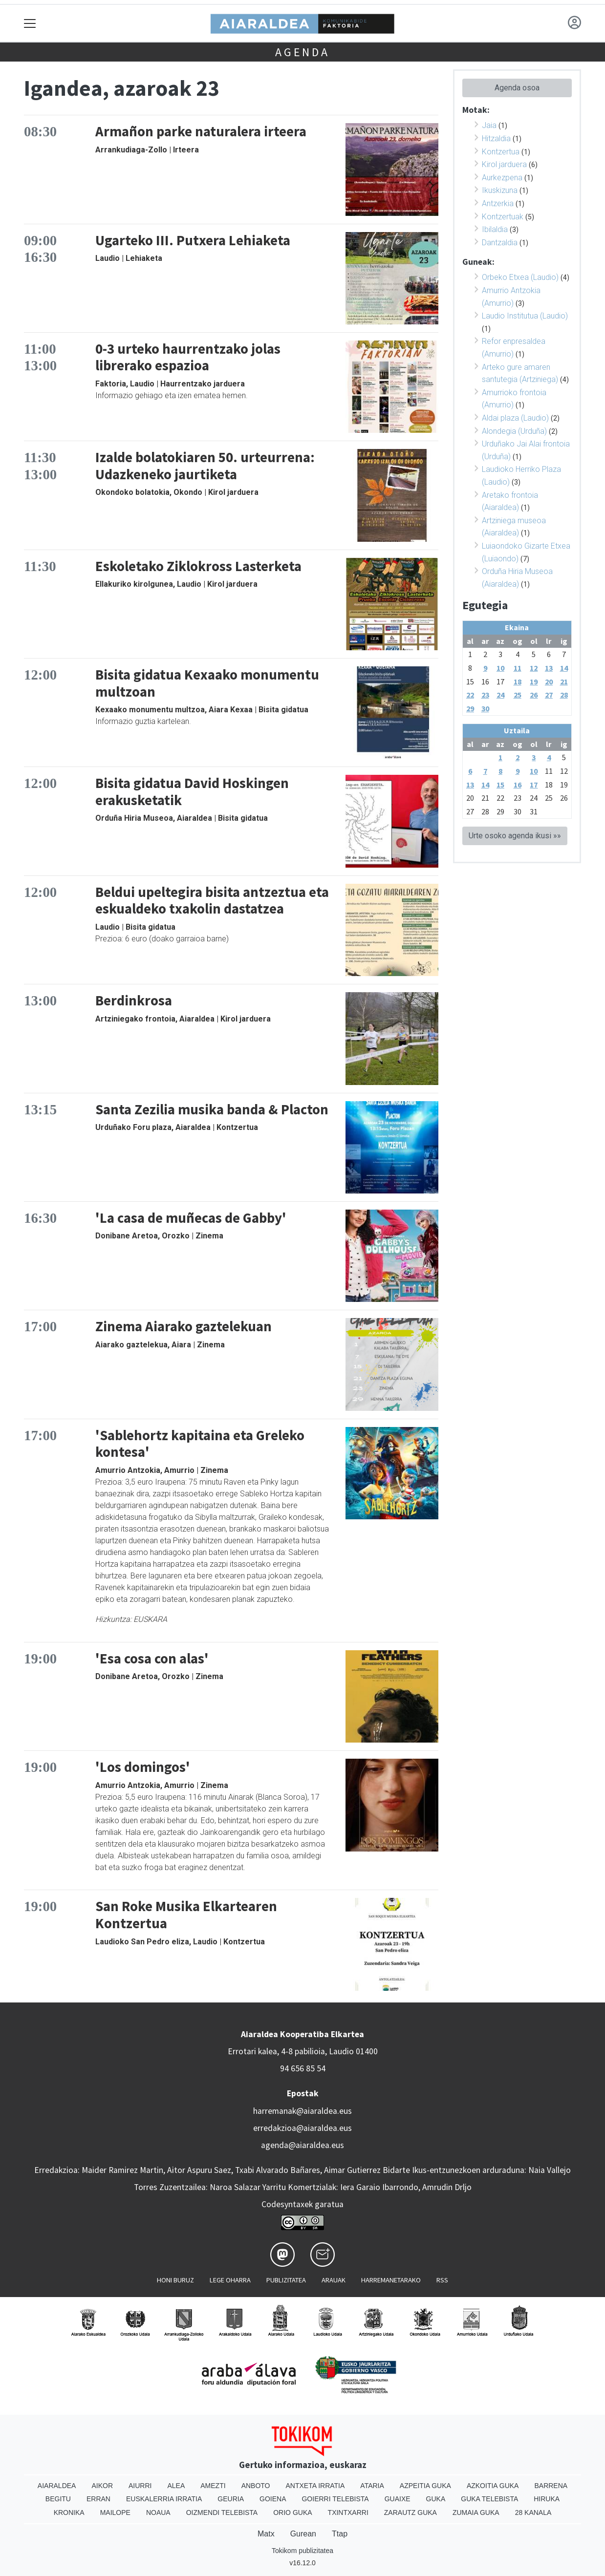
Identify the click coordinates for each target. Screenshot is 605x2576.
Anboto (255, 2486)
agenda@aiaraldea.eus (302, 2145)
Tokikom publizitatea (302, 2551)
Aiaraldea (57, 2486)
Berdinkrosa (133, 1000)
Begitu (58, 2499)
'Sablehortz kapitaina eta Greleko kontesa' (199, 1443)
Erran (98, 2499)
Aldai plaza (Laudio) (515, 418)
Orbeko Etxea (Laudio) (520, 277)
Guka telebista (489, 2499)
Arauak (334, 2280)
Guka (436, 2499)
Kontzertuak (502, 216)
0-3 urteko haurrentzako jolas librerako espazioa (188, 357)
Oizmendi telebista (222, 2512)
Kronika (69, 2512)
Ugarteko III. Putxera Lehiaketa (192, 240)
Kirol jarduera (504, 164)
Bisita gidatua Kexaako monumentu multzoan (207, 683)
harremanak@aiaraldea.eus (302, 2111)
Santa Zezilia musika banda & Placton (211, 1109)
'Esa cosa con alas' (152, 1658)
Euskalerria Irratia (164, 2499)
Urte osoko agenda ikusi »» (515, 835)
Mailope (115, 2512)
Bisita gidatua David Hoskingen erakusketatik (192, 791)
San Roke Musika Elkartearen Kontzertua (186, 1914)
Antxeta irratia (315, 2486)
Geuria (230, 2499)
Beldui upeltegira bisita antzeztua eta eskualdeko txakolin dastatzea (212, 900)
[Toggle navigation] (30, 23)
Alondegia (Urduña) (514, 431)
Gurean (303, 2534)
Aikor (102, 2486)
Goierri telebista (335, 2499)
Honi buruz (175, 2280)
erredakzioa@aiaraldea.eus (302, 2128)
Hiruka (547, 2499)
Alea (176, 2486)
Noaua (158, 2512)
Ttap (339, 2534)
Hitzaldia (496, 138)
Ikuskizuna (500, 190)
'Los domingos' (142, 1767)
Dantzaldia (500, 242)
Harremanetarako (391, 2280)
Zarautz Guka (410, 2512)
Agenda (302, 52)
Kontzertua (500, 151)
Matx (266, 2534)
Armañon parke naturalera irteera (200, 131)
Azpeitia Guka (425, 2486)
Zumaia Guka (476, 2512)
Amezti (212, 2486)
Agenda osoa (517, 87)
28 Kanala (533, 2512)
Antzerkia (498, 203)
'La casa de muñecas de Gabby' (190, 1218)
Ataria (372, 2486)
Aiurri (140, 2486)
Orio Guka (292, 2512)
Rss (442, 2280)
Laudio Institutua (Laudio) (525, 315)
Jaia (489, 125)
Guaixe (398, 2499)
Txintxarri (348, 2512)
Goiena (272, 2499)
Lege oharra (230, 2280)
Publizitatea (286, 2280)
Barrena (550, 2486)
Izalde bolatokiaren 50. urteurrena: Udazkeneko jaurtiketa (205, 465)
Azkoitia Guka (493, 2486)
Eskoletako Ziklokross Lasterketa (198, 566)
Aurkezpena (502, 177)
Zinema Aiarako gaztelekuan (183, 1326)
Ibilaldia (495, 229)
